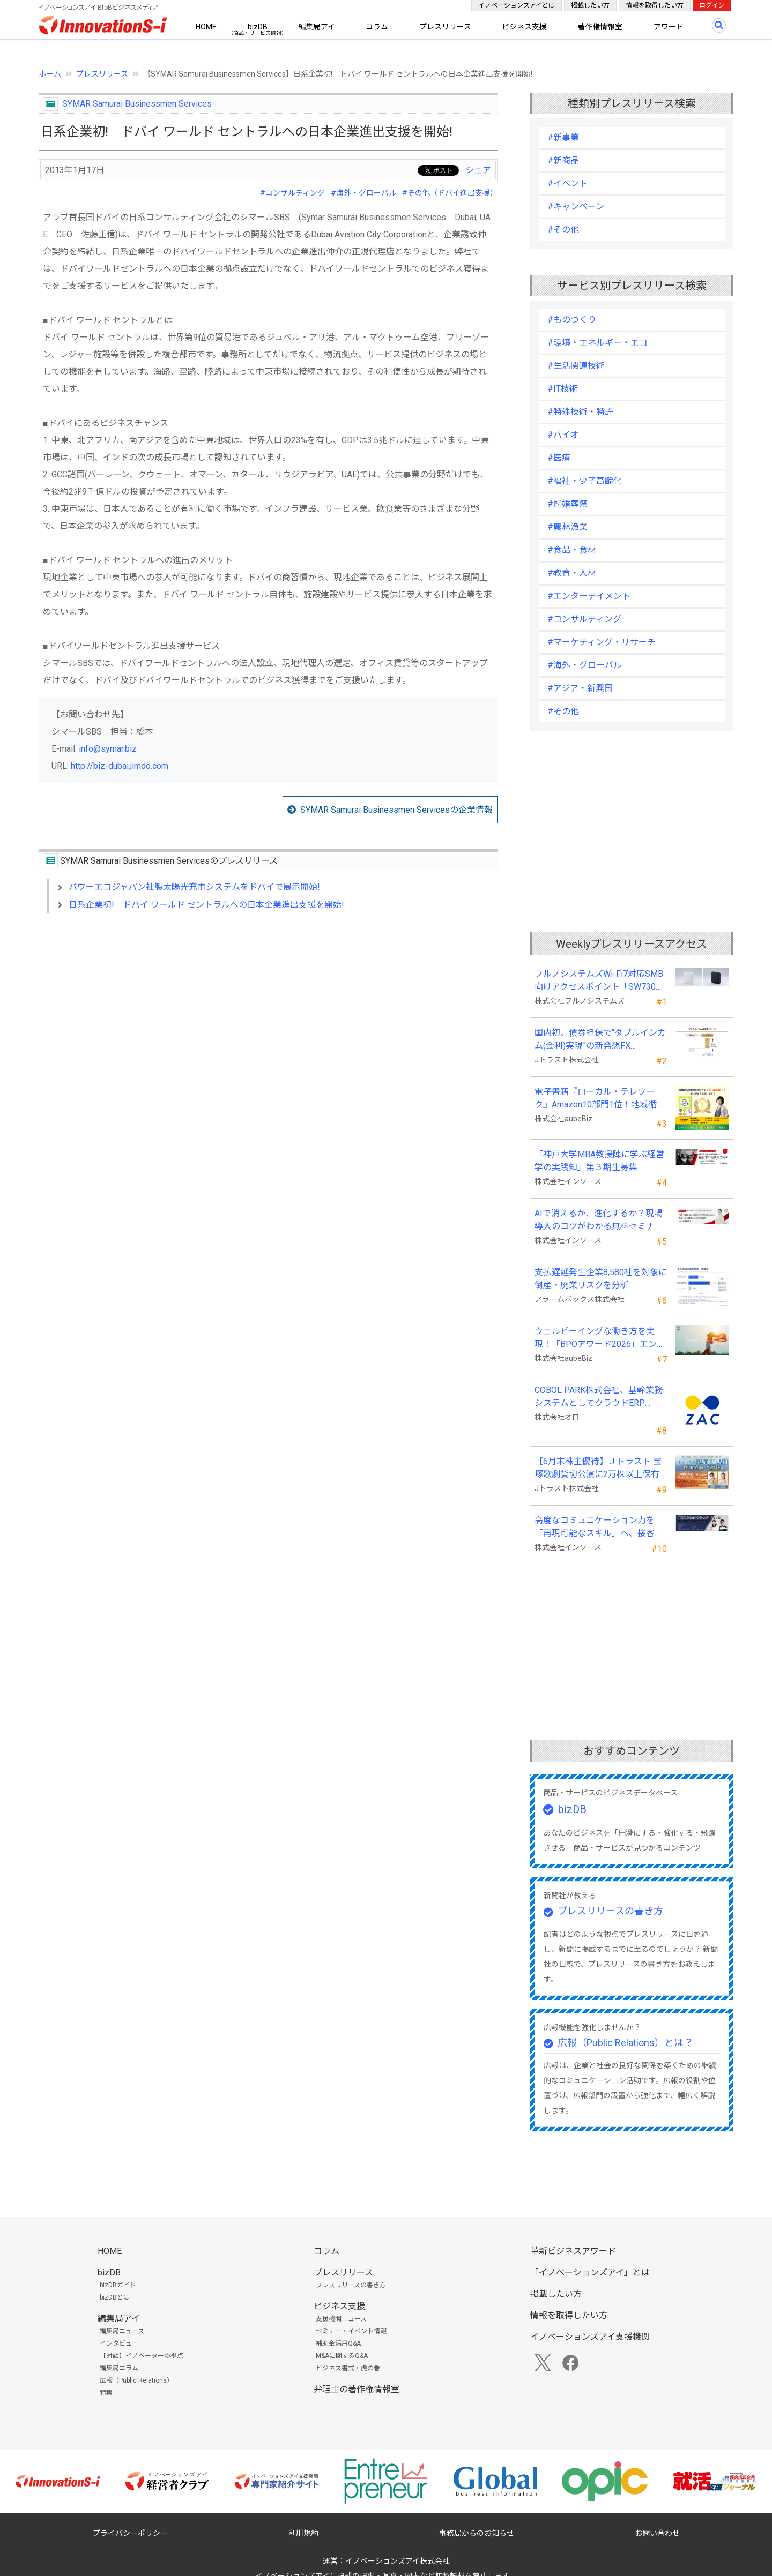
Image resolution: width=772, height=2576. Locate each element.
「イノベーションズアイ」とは (590, 2272)
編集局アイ (316, 27)
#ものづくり (571, 319)
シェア (478, 170)
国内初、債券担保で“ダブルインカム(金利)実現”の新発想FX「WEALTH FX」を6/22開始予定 (600, 1040)
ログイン (712, 5)
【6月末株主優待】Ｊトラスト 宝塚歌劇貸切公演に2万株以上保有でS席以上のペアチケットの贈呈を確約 (598, 1468)
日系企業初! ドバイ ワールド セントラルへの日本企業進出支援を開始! (206, 905)
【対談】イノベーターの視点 (141, 2356)
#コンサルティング (292, 193)
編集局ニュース (122, 2331)
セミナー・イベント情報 (351, 2331)
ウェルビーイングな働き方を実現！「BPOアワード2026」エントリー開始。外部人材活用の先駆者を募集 (600, 1338)
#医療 (558, 458)
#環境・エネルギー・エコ (597, 343)
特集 (106, 2393)
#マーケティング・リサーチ (601, 642)
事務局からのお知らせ (476, 2533)
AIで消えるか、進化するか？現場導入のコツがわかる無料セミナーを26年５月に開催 (599, 1220)
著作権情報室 (599, 27)
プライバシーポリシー (130, 2533)
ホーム (50, 74)
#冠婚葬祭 (567, 504)
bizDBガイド (118, 2285)
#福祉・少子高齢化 (584, 481)
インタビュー (119, 2343)
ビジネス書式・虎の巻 (348, 2368)
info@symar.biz (108, 749)
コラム (377, 27)
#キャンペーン (575, 206)
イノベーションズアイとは (516, 5)
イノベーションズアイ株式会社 (397, 2561)
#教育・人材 (571, 573)
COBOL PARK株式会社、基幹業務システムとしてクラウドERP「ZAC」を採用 (599, 1397)
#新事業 (563, 137)
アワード (669, 27)
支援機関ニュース (341, 2319)
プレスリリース (445, 27)
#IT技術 (562, 389)
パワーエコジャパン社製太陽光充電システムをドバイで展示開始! (194, 887)
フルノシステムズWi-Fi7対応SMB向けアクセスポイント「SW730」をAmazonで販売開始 (599, 981)
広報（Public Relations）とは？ (625, 2042)
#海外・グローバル (363, 193)
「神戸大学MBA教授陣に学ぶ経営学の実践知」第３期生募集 (599, 1160)
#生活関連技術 (576, 366)
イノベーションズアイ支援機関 (590, 2337)
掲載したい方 (590, 5)
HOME (206, 27)
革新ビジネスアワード (573, 2251)
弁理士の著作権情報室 (356, 2389)
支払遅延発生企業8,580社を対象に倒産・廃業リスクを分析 (601, 1278)
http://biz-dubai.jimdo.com (119, 766)
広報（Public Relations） (136, 2380)
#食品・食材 (571, 550)
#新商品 (563, 160)
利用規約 (303, 2533)
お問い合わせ (657, 2533)
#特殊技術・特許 (580, 412)
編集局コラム (119, 2368)
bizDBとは (115, 2297)
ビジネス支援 (524, 27)
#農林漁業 (567, 527)
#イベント (567, 183)
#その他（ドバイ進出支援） (450, 193)
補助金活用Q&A (338, 2343)
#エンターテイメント (588, 596)
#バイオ (563, 435)
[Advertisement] (268, 1014)
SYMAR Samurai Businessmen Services (137, 104)
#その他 (563, 229)
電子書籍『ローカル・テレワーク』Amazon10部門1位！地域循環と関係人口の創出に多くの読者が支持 (600, 1099)
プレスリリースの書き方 (610, 1910)
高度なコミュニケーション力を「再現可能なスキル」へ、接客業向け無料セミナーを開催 (599, 1527)
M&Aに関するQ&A (342, 2356)
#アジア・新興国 (580, 688)
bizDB (258, 27)
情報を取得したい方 (655, 5)
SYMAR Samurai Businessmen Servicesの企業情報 (396, 810)
